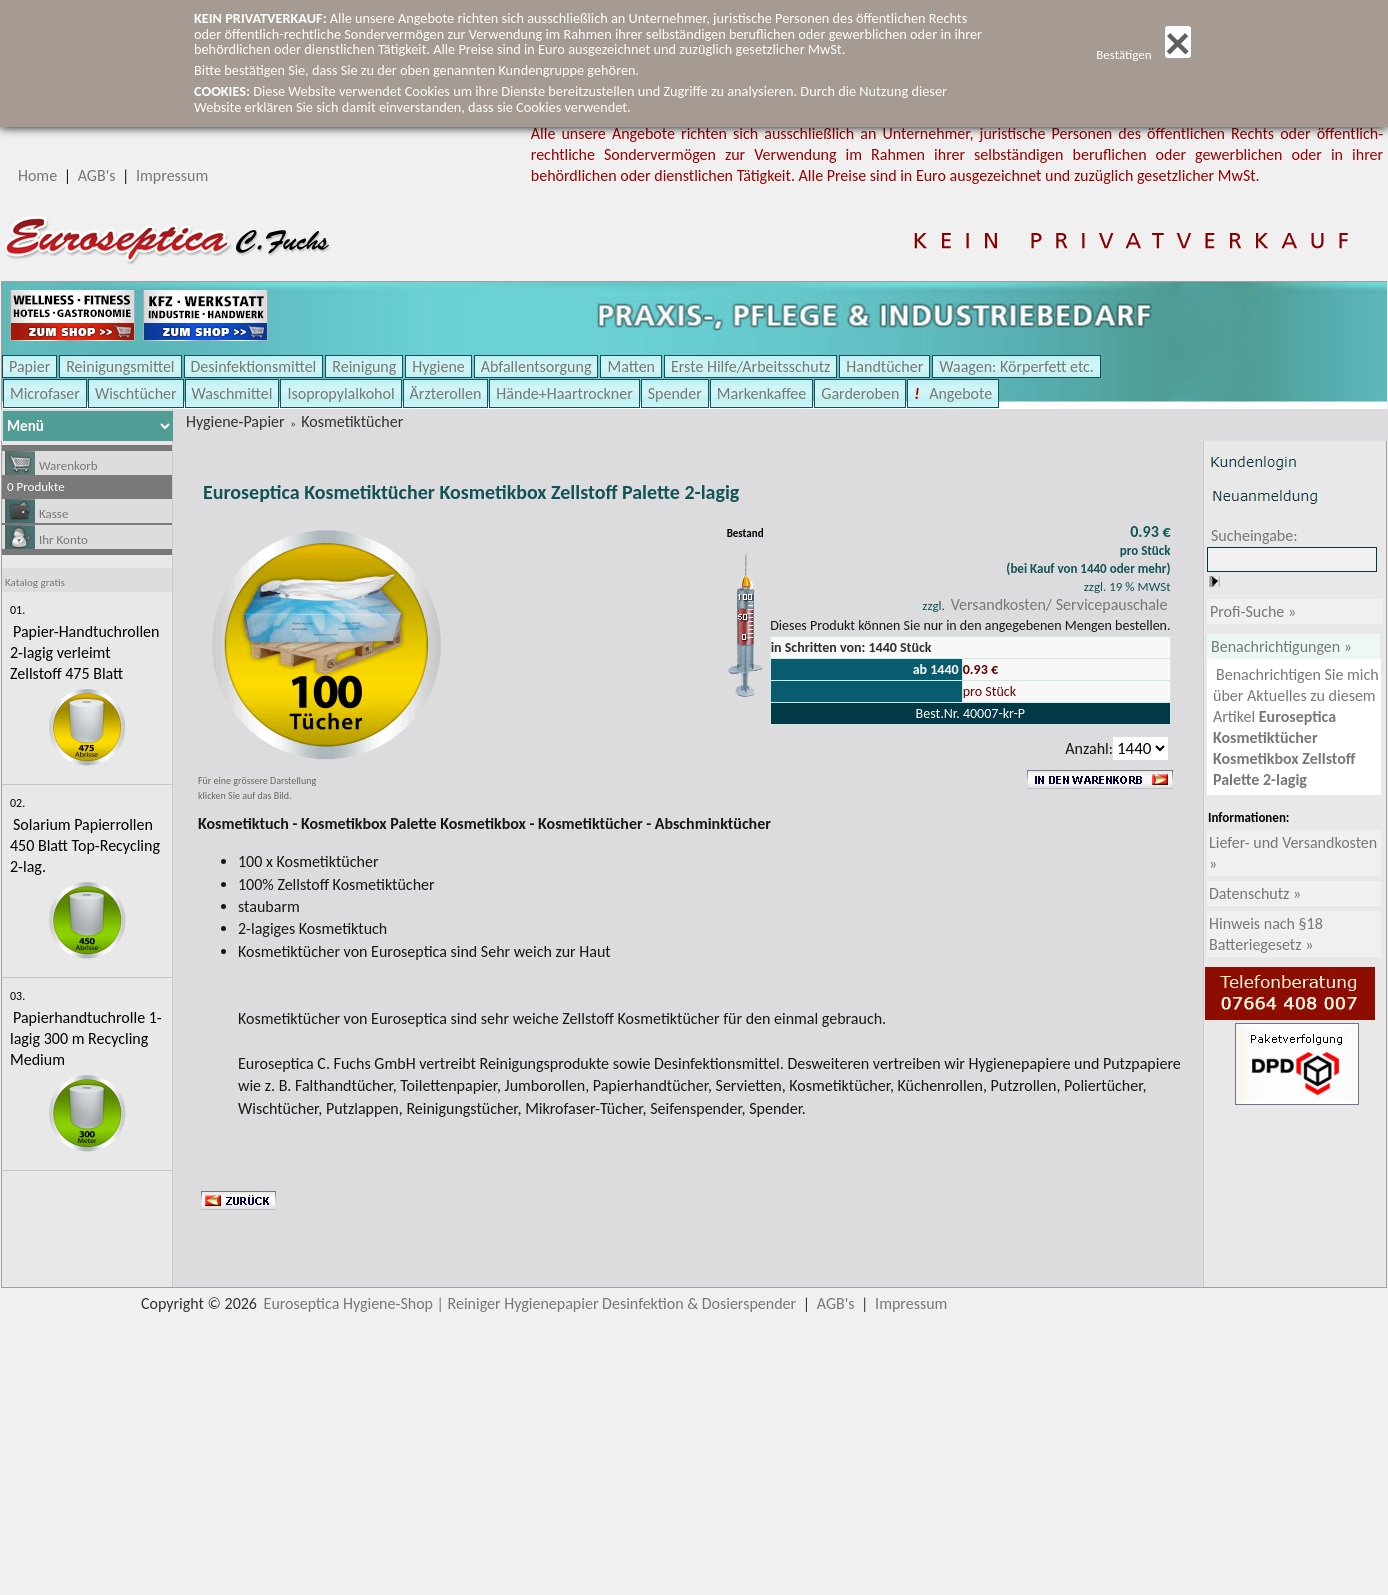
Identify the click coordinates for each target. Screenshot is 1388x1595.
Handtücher (884, 366)
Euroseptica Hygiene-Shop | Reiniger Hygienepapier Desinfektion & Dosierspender (530, 1303)
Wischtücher (136, 393)
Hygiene (438, 366)
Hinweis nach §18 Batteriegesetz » (1266, 934)
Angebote (959, 393)
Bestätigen (1143, 54)
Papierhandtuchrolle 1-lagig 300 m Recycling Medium (86, 1038)
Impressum (172, 175)
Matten (631, 366)
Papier (29, 366)
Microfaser (45, 393)
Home (37, 175)
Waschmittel (232, 393)
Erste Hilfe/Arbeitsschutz (750, 366)
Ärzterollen (446, 393)
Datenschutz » (1255, 893)
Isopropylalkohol (340, 393)
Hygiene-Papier (235, 421)
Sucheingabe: (1254, 535)
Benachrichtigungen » (1281, 646)
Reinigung (364, 366)
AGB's (97, 175)
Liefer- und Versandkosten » (1293, 853)
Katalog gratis (35, 582)
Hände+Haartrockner (564, 393)
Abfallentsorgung (536, 366)
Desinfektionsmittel (254, 366)
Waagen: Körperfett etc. (1016, 366)
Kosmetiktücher (352, 421)
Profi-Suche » (1253, 611)
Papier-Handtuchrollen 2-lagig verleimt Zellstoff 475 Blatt (84, 652)
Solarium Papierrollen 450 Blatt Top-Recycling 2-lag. (85, 845)
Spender (675, 393)
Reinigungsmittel (120, 366)
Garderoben (860, 393)
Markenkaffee (761, 393)
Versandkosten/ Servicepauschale (1059, 604)
